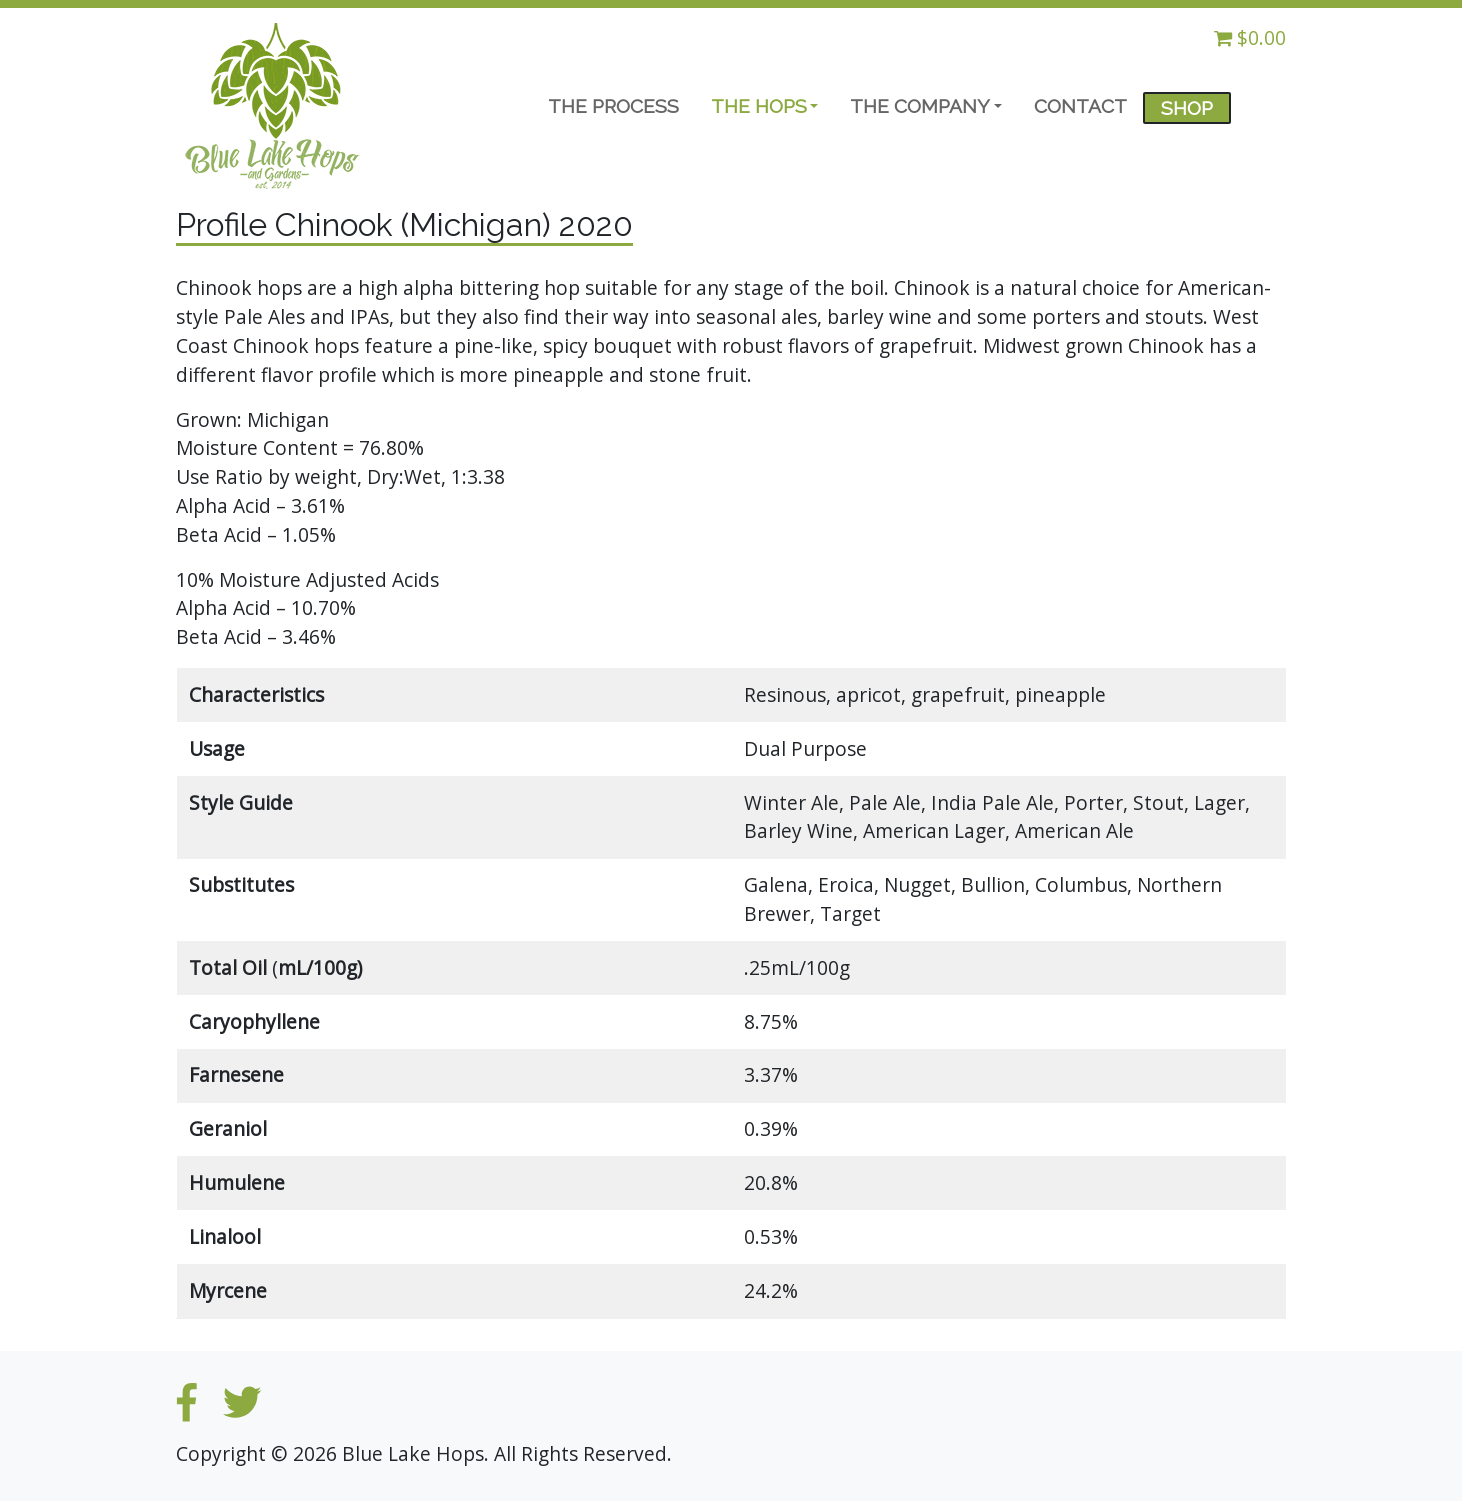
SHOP (1187, 108)
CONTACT (1080, 106)
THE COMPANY (920, 106)
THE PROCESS (613, 106)
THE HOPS (759, 106)
